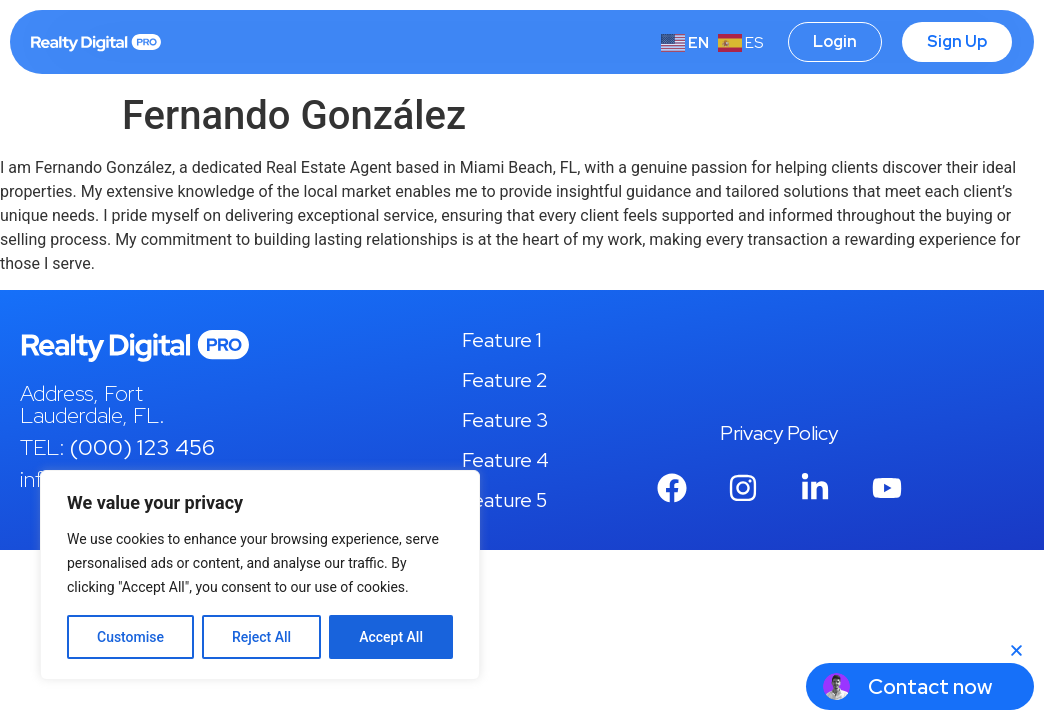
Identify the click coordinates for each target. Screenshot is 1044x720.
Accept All (391, 637)
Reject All (261, 637)
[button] (1016, 650)
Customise (130, 637)
